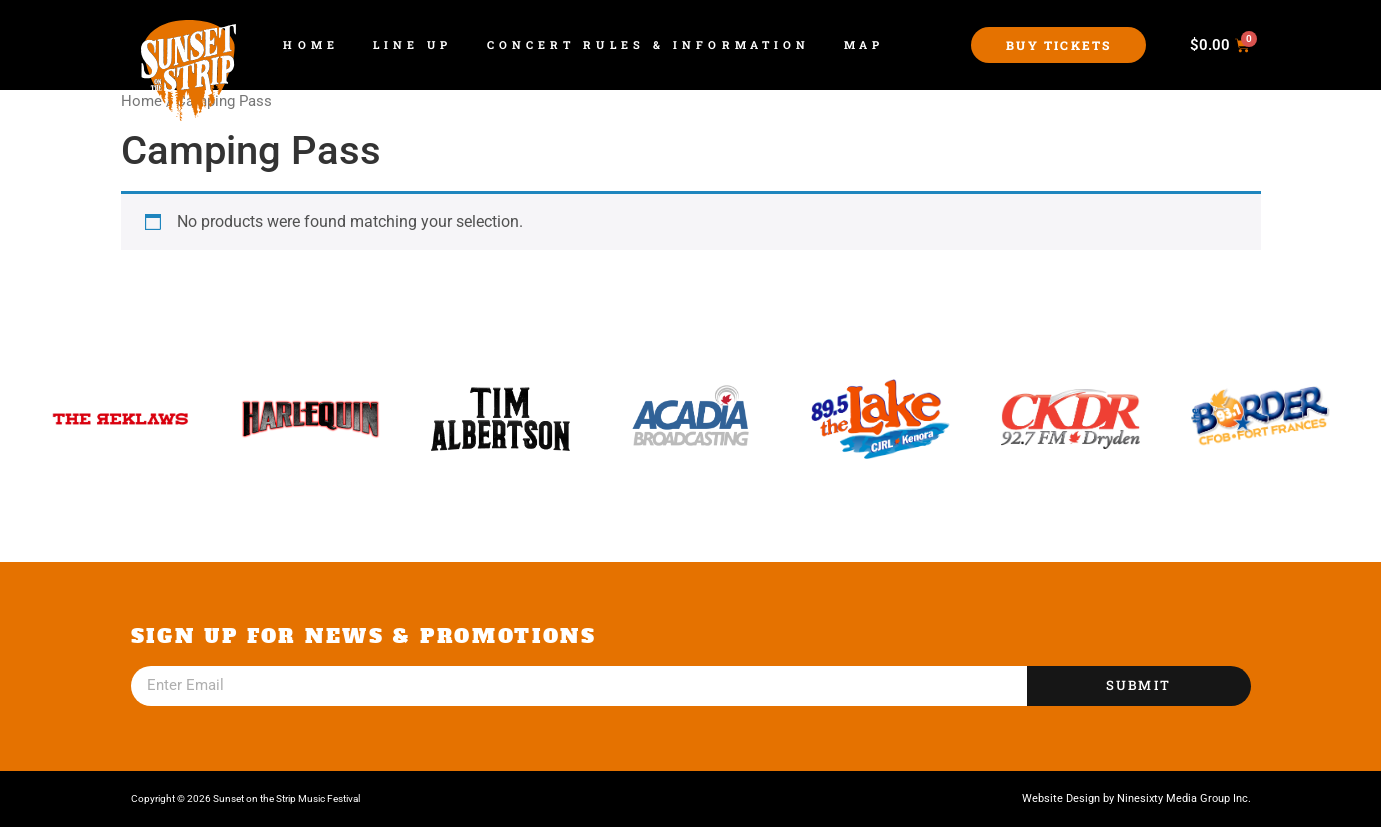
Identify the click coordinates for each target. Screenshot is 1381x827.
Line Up (413, 44)
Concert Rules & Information (649, 44)
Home (310, 44)
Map (864, 44)
